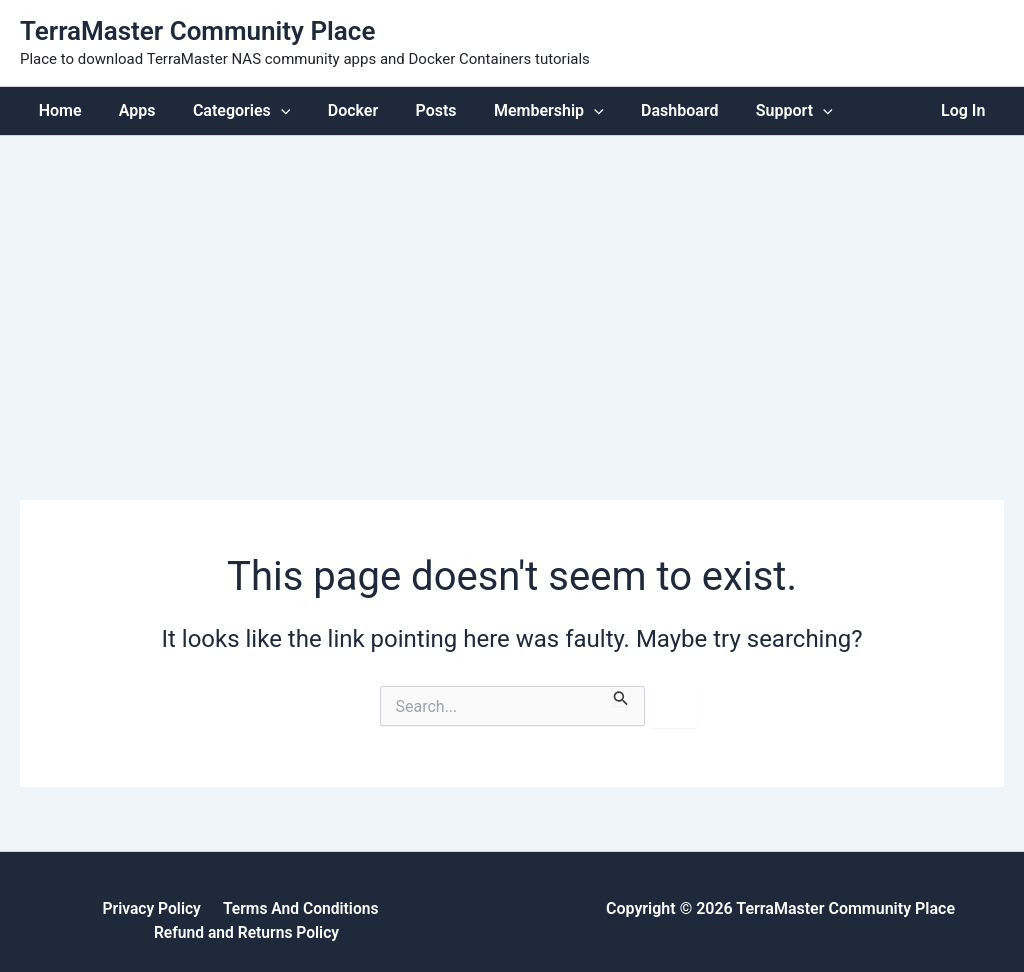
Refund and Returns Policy (390, 908)
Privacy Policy (53, 908)
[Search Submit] (621, 696)
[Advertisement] (512, 285)
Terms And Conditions (198, 908)
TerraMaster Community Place (197, 31)
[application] (268, 110)
